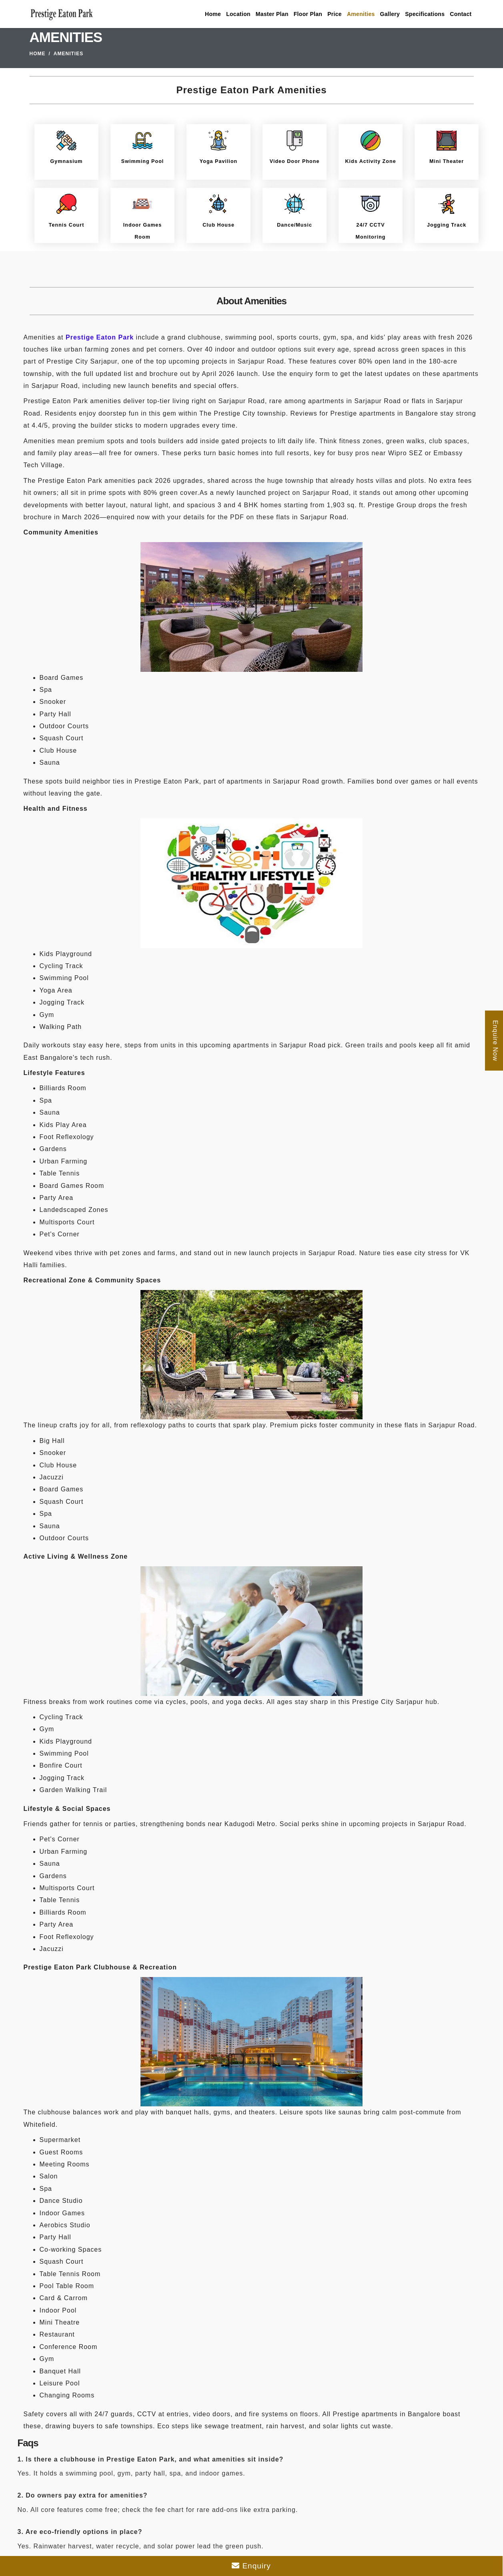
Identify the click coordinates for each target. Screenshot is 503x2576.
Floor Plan (308, 14)
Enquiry (251, 2566)
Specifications (425, 14)
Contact (460, 14)
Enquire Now (495, 1040)
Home (213, 14)
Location (238, 14)
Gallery (390, 14)
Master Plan (272, 14)
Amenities (361, 14)
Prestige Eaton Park (100, 337)
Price (334, 14)
